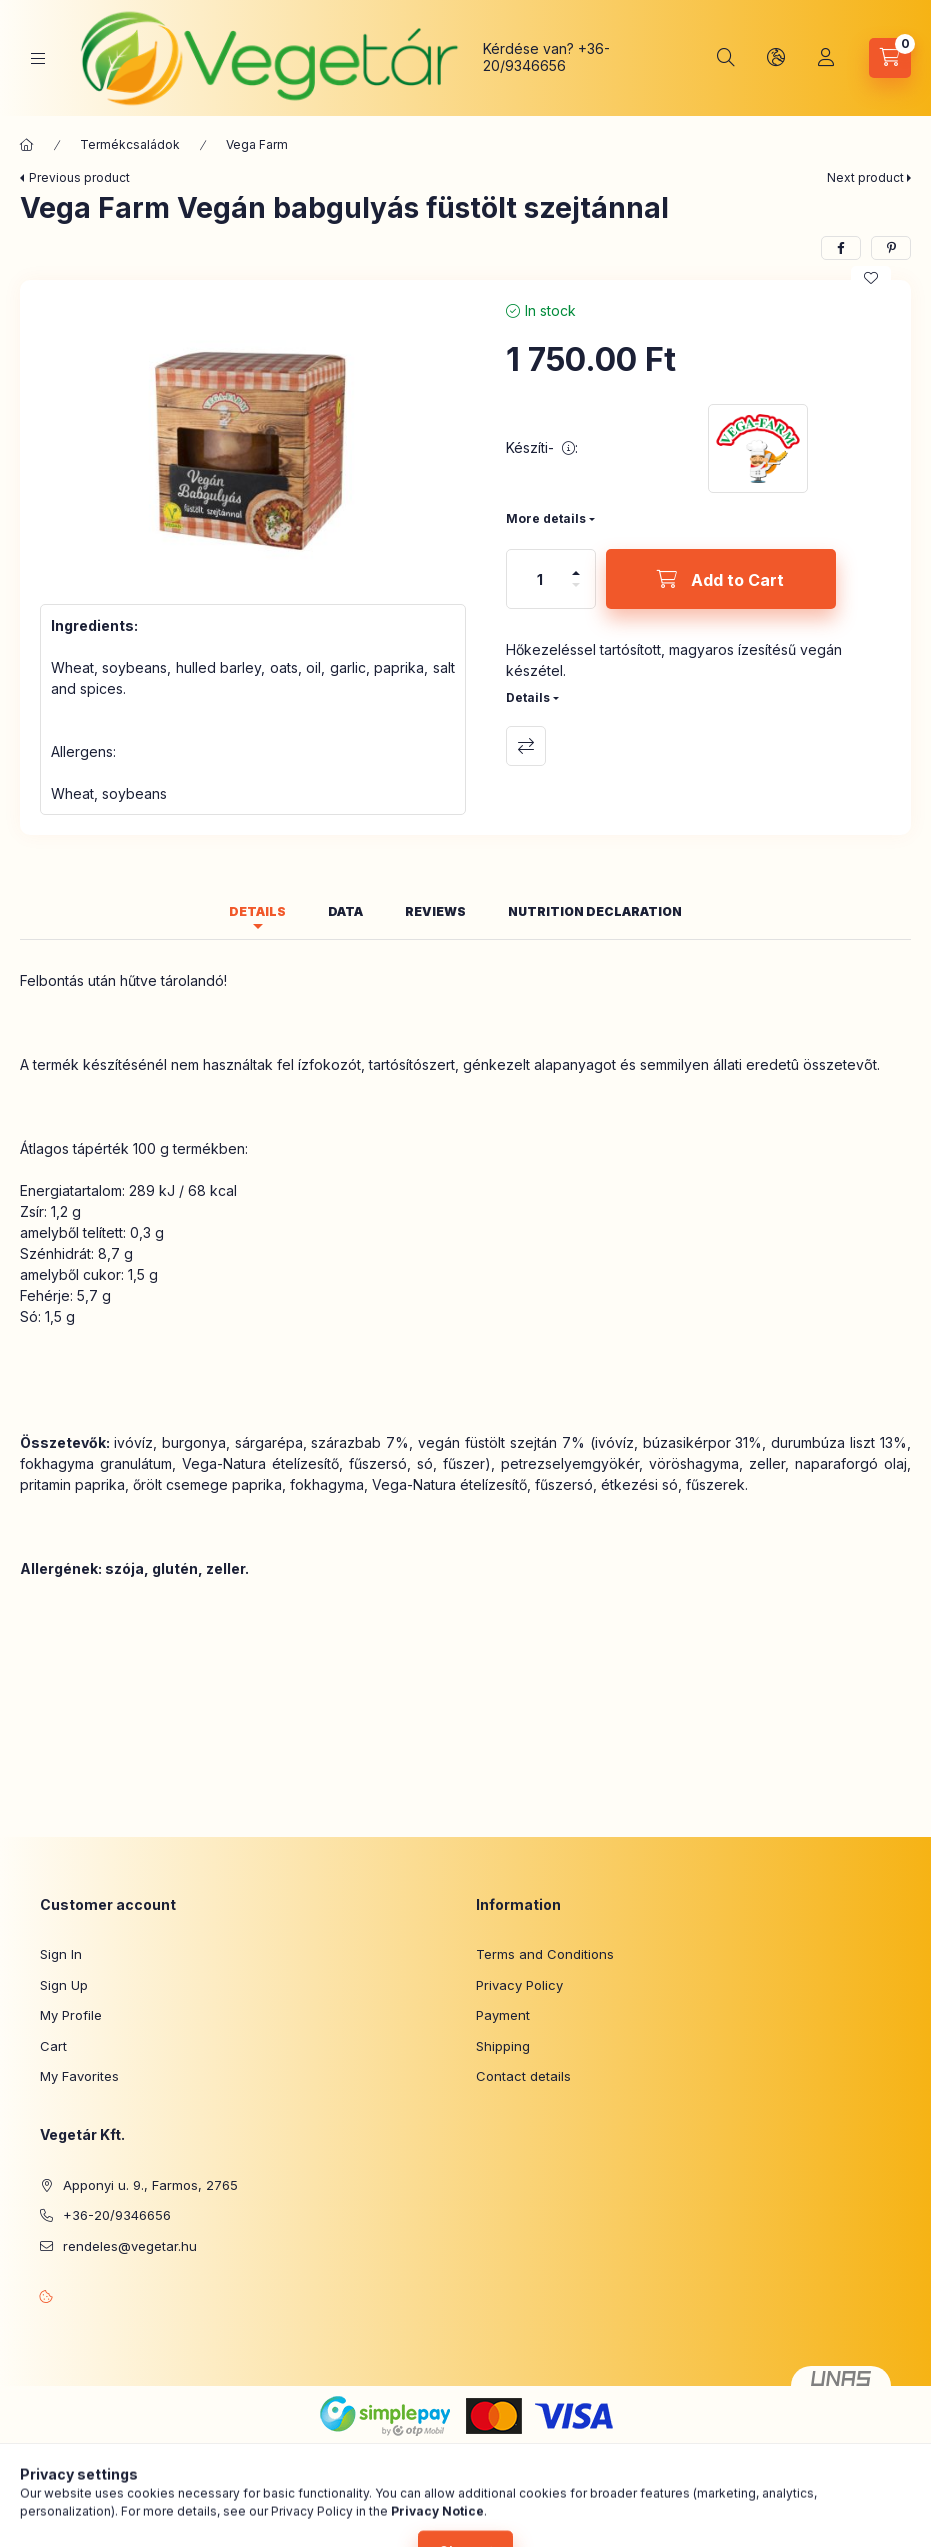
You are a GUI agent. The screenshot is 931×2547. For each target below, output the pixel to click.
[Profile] (826, 58)
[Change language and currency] (776, 58)
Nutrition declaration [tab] (595, 911)
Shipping (503, 2046)
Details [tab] (257, 911)
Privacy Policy (519, 1985)
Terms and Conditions (545, 1954)
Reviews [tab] (435, 911)
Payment (503, 2015)
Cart (53, 2046)
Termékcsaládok (130, 144)
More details (546, 518)
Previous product (79, 177)
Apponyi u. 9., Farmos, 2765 (150, 2185)
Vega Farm (257, 144)
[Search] (726, 58)
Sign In (61, 1954)
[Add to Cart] (721, 579)
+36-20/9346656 (546, 57)
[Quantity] (540, 579)
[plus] (576, 564)
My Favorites (79, 2076)
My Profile (71, 2015)
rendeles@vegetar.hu (130, 2246)
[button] (253, 442)
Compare (526, 746)
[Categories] (38, 58)
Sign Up (64, 1985)
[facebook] (841, 248)
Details (528, 697)
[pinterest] (891, 248)
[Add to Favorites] (871, 278)
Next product (865, 177)
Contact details (523, 2076)
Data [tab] (345, 911)
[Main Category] (27, 145)
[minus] (576, 593)
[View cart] (890, 58)
